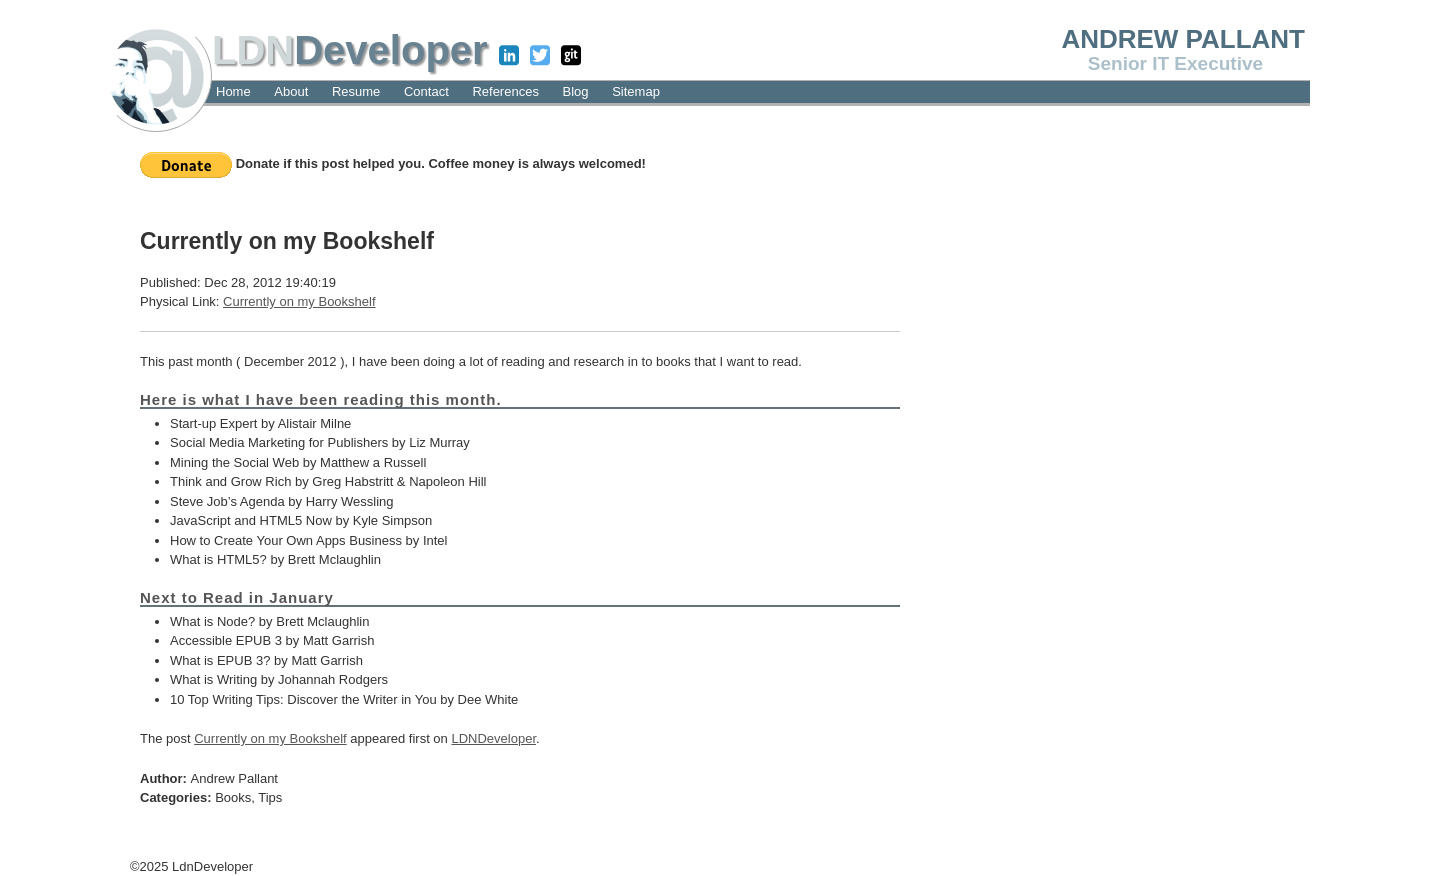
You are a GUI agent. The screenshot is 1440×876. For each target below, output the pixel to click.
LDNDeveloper (493, 738)
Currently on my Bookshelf (299, 301)
